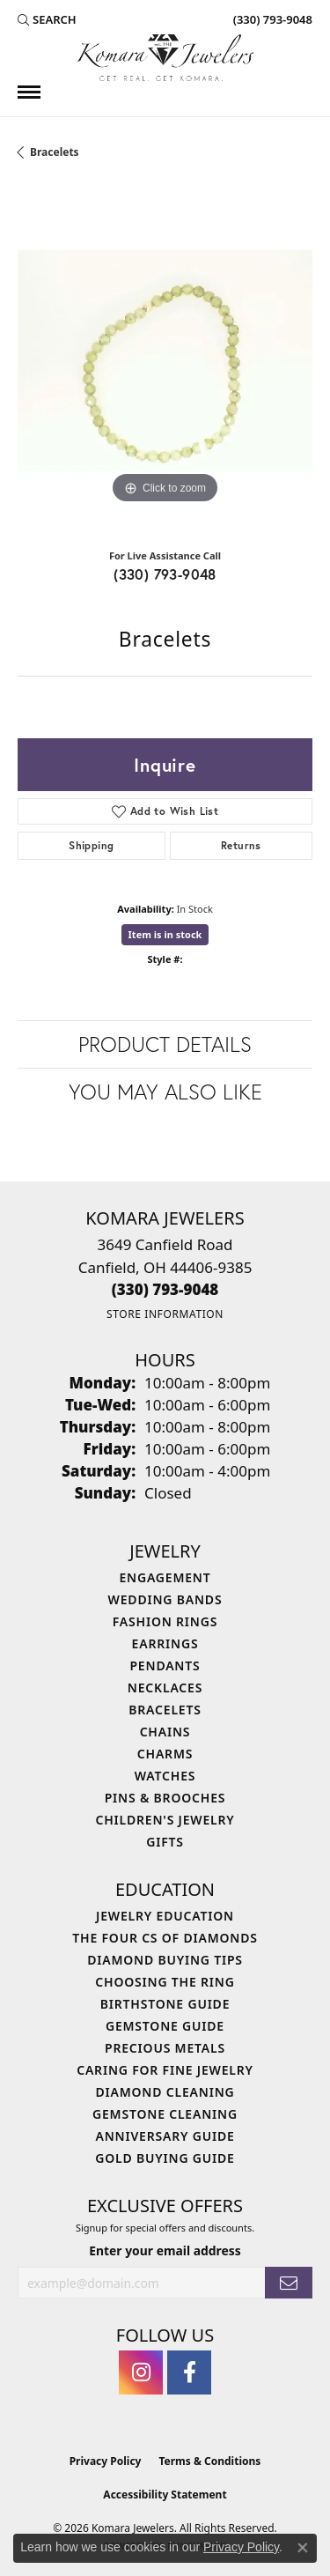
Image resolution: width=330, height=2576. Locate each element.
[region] (165, 360)
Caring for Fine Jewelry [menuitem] (165, 2070)
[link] (271, 19)
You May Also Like (165, 1091)
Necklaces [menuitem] (165, 1687)
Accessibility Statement (164, 2494)
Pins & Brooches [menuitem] (165, 1797)
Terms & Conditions (209, 2461)
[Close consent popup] (302, 2548)
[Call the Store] (165, 1289)
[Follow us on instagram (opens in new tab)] (141, 2372)
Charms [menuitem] (165, 1753)
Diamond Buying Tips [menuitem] (165, 1959)
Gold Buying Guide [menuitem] (164, 2158)
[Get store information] (165, 1314)
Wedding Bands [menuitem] (165, 1599)
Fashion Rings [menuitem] (165, 1621)
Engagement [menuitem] (164, 1577)
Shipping (91, 845)
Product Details (165, 1044)
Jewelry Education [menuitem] (165, 1915)
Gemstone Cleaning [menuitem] (165, 2114)
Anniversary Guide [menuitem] (164, 2136)
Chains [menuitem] (165, 1731)
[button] (47, 19)
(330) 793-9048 (165, 574)
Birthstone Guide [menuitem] (165, 2003)
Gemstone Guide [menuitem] (165, 2025)
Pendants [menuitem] (164, 1665)
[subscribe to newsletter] (288, 2283)
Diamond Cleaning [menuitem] (165, 2092)
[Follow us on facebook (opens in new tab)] (189, 2372)
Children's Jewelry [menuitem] (164, 1819)
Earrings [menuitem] (165, 1643)
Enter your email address (165, 2250)
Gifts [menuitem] (165, 1841)
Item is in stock (165, 934)
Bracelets (54, 151)
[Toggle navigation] (29, 92)
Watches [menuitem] (165, 1775)
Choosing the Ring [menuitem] (164, 1981)
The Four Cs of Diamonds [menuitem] (164, 1937)
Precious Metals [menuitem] (165, 2047)
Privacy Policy (106, 2461)
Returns (241, 845)
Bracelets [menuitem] (164, 1709)
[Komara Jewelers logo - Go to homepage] (165, 57)
